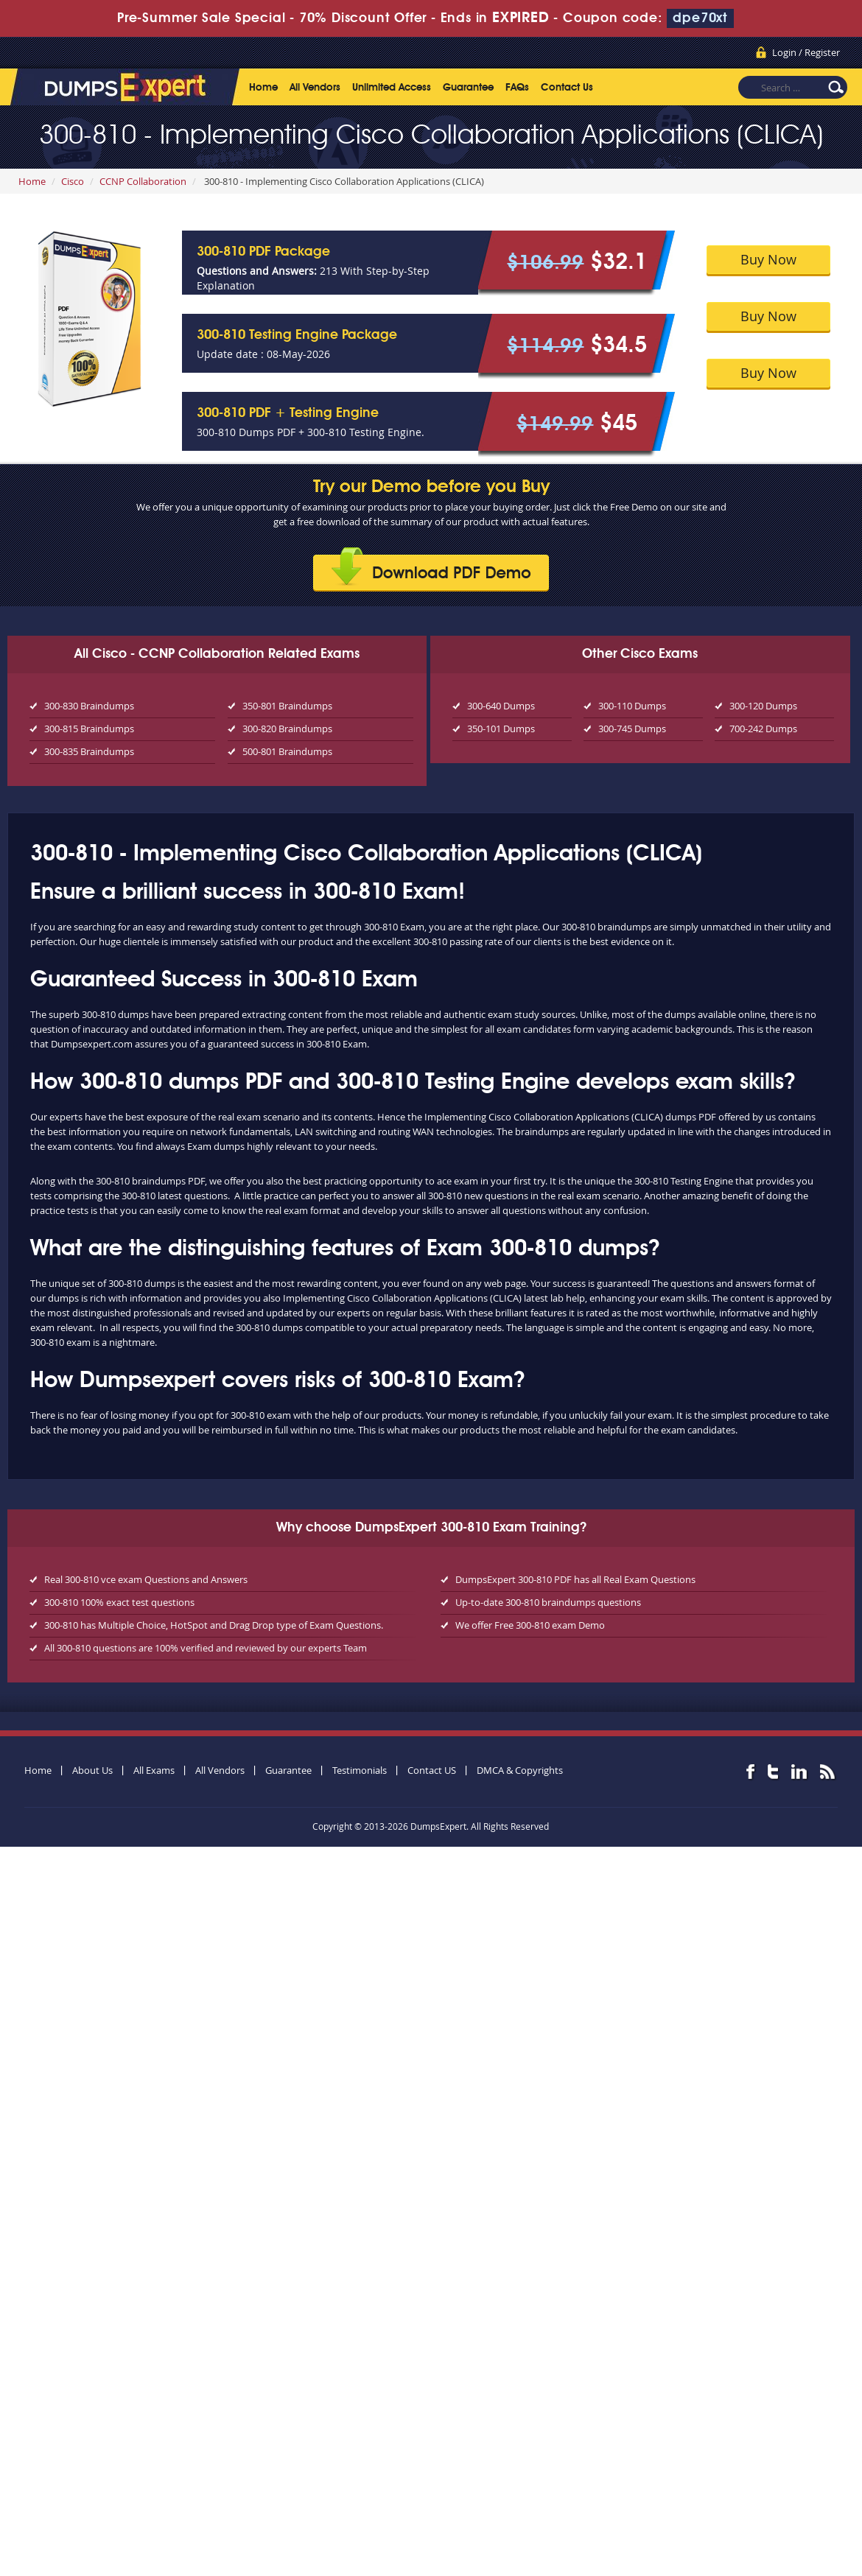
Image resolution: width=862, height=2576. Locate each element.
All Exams (154, 1770)
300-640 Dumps (501, 705)
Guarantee (468, 88)
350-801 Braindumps (287, 705)
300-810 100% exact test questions (119, 1602)
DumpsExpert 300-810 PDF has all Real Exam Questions (575, 1579)
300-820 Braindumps (287, 728)
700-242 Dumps (763, 728)
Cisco (72, 181)
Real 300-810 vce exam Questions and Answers (146, 1579)
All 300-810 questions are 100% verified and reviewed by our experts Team (205, 1647)
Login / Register (806, 52)
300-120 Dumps (763, 705)
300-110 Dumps (632, 705)
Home (263, 88)
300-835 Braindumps (89, 751)
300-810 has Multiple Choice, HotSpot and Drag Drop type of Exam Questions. (213, 1625)
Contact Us (567, 88)
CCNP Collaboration (142, 181)
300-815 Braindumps (89, 728)
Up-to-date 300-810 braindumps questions (548, 1602)
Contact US (431, 1770)
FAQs (517, 88)
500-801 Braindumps (287, 751)
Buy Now (768, 259)
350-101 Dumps (501, 728)
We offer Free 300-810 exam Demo (530, 1625)
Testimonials (359, 1770)
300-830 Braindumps (89, 705)
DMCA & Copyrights (520, 1770)
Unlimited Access (391, 88)
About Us (92, 1770)
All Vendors (315, 88)
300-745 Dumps (632, 728)
